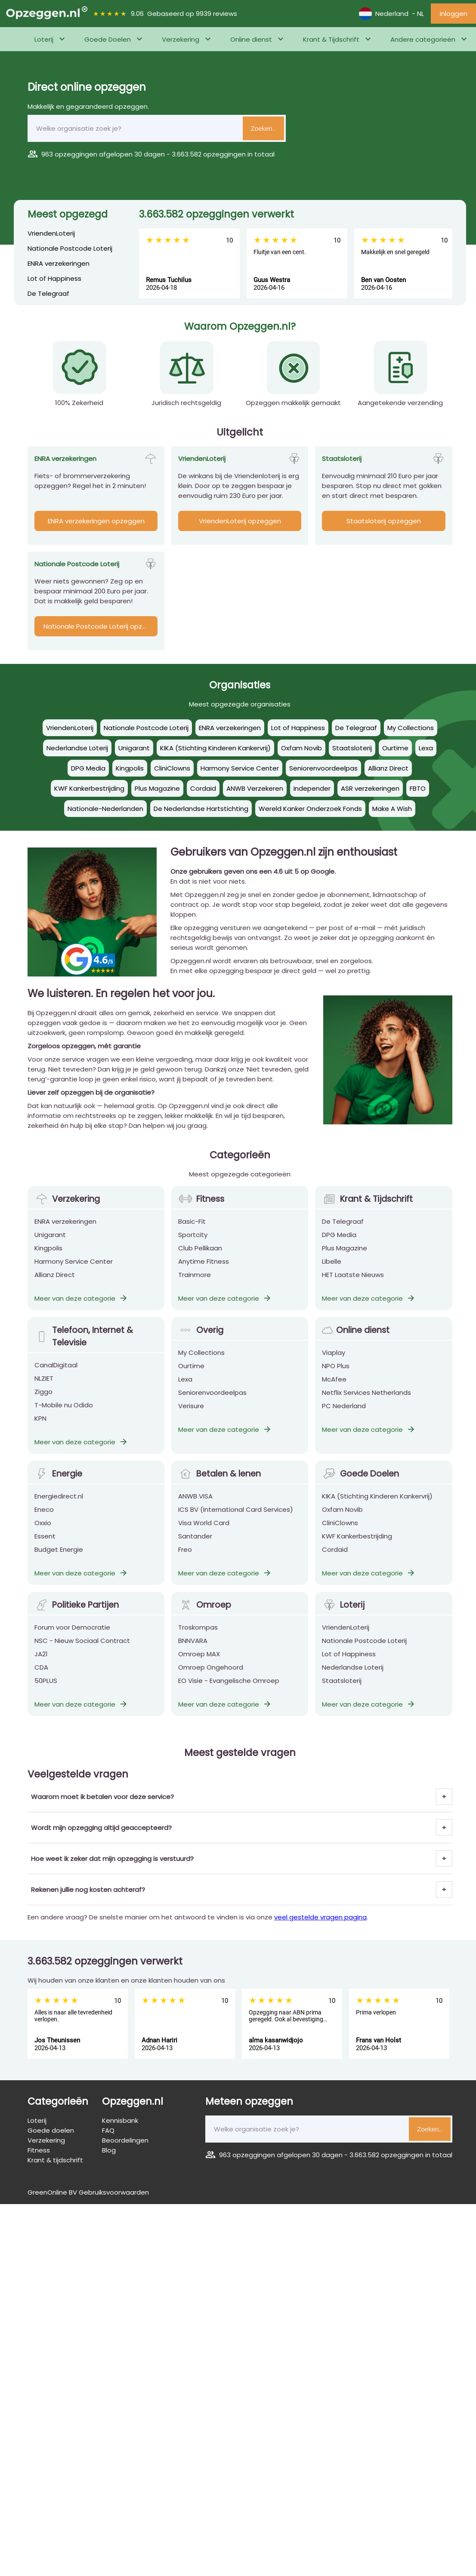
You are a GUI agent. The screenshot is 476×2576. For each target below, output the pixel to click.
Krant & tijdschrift (55, 2160)
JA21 (41, 1665)
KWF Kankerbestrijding (357, 1548)
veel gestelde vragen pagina (320, 1917)
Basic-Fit (192, 1233)
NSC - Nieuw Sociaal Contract (82, 1652)
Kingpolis (48, 1260)
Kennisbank (120, 2120)
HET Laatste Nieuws (353, 1286)
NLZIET (43, 1390)
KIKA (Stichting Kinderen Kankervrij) (377, 1508)
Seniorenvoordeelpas (212, 1404)
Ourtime (191, 1377)
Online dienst (251, 39)
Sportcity (192, 1246)
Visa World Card (203, 1534)
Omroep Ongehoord (210, 1679)
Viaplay (333, 1364)
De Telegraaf (48, 293)
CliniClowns (340, 1534)
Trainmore (194, 1286)
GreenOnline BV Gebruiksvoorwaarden (88, 2192)
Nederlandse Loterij (352, 1679)
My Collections (201, 1364)
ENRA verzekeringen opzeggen (96, 520)
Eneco (44, 1521)
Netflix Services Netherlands (366, 1404)
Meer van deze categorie (81, 1310)
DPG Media (339, 1246)
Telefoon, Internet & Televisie (83, 1348)
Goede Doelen (107, 39)
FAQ (108, 2130)
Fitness (201, 1211)
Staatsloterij (342, 1692)
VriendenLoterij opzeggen (240, 520)
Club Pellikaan (200, 1260)
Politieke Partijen (76, 1617)
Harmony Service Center (73, 1273)
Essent (45, 1548)
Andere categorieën (422, 39)
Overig (200, 1342)
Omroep (204, 1617)
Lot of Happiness (54, 278)
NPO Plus (335, 1377)
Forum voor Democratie (72, 1639)
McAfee (334, 1391)
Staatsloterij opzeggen (383, 520)
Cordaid (335, 1561)
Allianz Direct (54, 1286)
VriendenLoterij (51, 233)
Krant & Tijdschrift (331, 39)
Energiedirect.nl (58, 1508)
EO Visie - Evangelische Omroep (228, 1692)
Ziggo (43, 1403)
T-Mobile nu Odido (63, 1417)
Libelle (331, 1273)
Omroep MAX (199, 1665)
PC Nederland (344, 1417)
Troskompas (198, 1639)
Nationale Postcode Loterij (70, 248)
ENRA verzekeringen (59, 263)
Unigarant (50, 1246)
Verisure (191, 1417)
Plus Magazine (344, 1260)
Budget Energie (58, 1561)
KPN (40, 1430)
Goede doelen (51, 2130)
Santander (195, 1548)
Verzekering (180, 39)
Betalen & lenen (219, 1486)
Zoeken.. (263, 128)
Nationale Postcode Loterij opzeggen (100, 626)
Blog (109, 2150)
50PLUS (45, 1692)
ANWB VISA (195, 1508)
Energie (58, 1486)
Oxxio (42, 1534)
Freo (185, 1561)
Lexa (185, 1391)
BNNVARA (192, 1652)
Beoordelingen (125, 2140)
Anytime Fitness (203, 1273)
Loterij (43, 39)
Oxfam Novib (342, 1521)
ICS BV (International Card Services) (235, 1521)
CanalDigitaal (55, 1377)
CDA (41, 1679)
